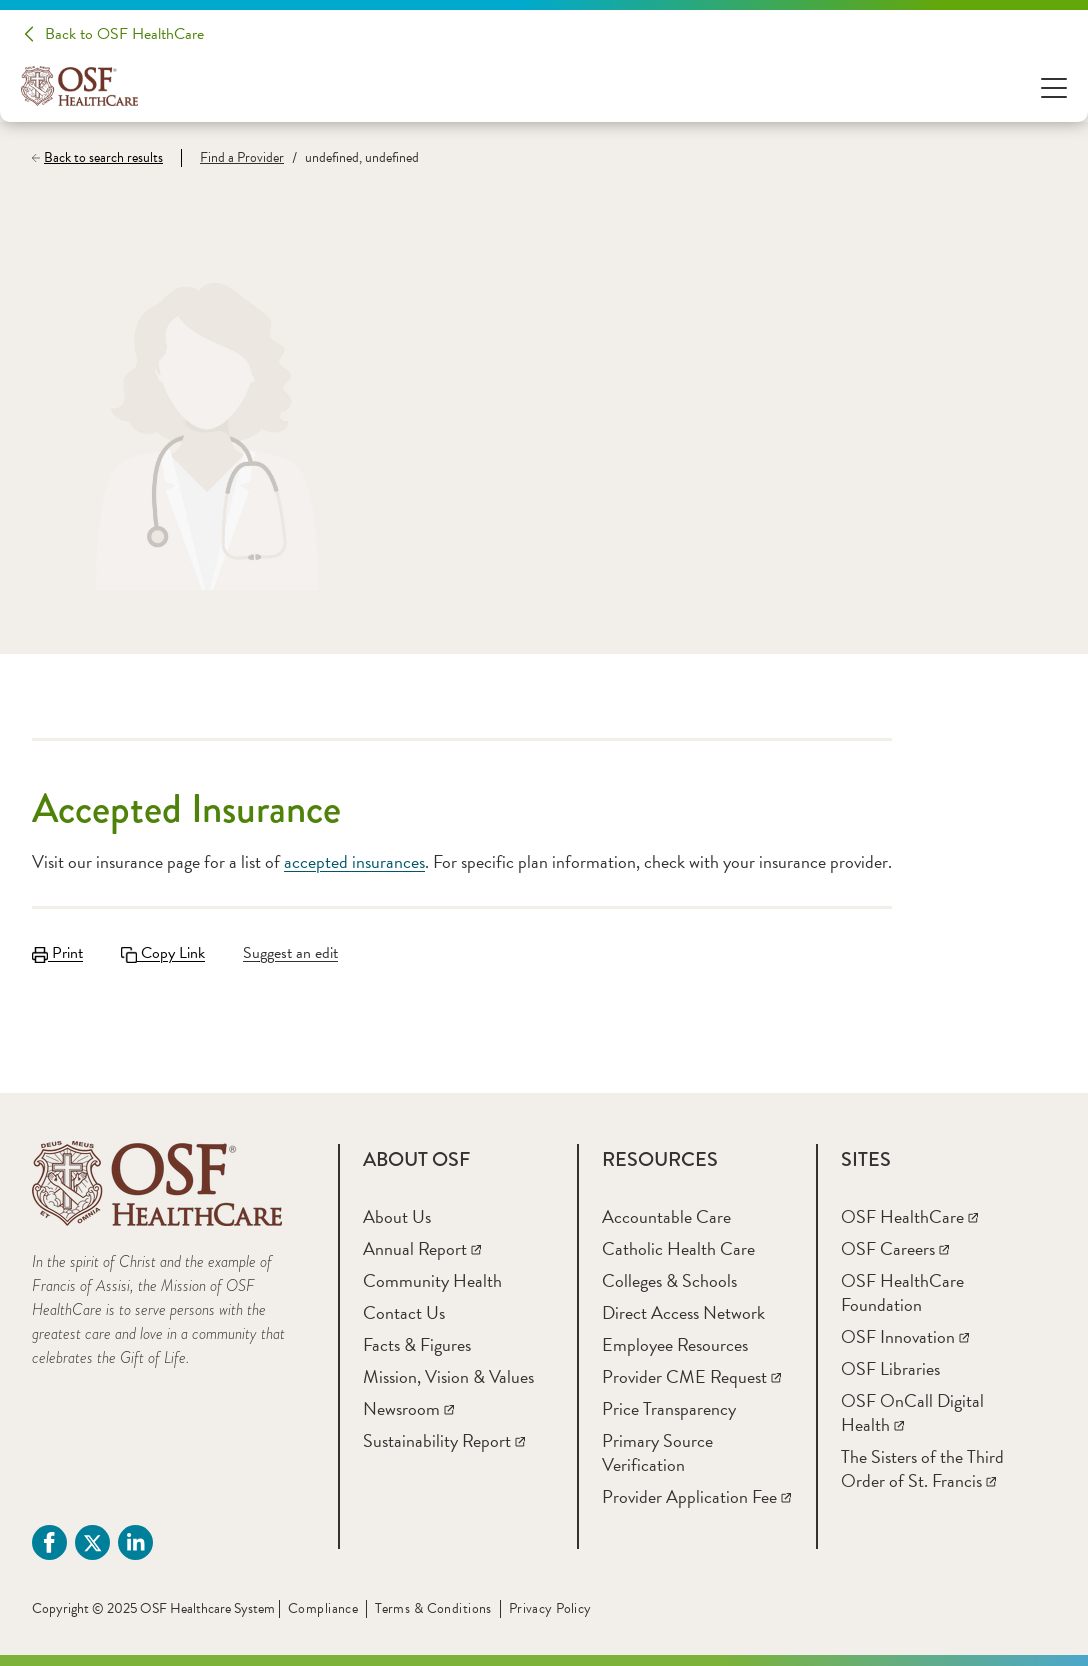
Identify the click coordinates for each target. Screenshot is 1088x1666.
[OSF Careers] (895, 1248)
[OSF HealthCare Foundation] (902, 1292)
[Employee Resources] (675, 1344)
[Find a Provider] (232, 158)
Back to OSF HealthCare (124, 34)
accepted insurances (354, 861)
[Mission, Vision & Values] (448, 1376)
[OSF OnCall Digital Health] (912, 1412)
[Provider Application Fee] (696, 1496)
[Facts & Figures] (417, 1344)
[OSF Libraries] (890, 1368)
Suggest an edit (290, 953)
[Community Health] (432, 1280)
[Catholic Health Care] (678, 1248)
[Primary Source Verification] (657, 1452)
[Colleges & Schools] (669, 1280)
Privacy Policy (550, 1608)
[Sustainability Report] (444, 1440)
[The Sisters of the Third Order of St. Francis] (922, 1468)
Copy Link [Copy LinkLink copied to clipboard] (163, 953)
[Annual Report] (422, 1248)
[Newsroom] (408, 1408)
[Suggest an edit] (293, 953)
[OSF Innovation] (905, 1336)
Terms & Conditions (433, 1608)
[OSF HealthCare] (909, 1216)
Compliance (323, 1608)
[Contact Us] (404, 1312)
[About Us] (397, 1216)
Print (57, 953)
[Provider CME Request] (691, 1376)
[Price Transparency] (669, 1408)
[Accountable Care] (666, 1216)
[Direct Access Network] (683, 1312)
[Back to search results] (106, 158)
